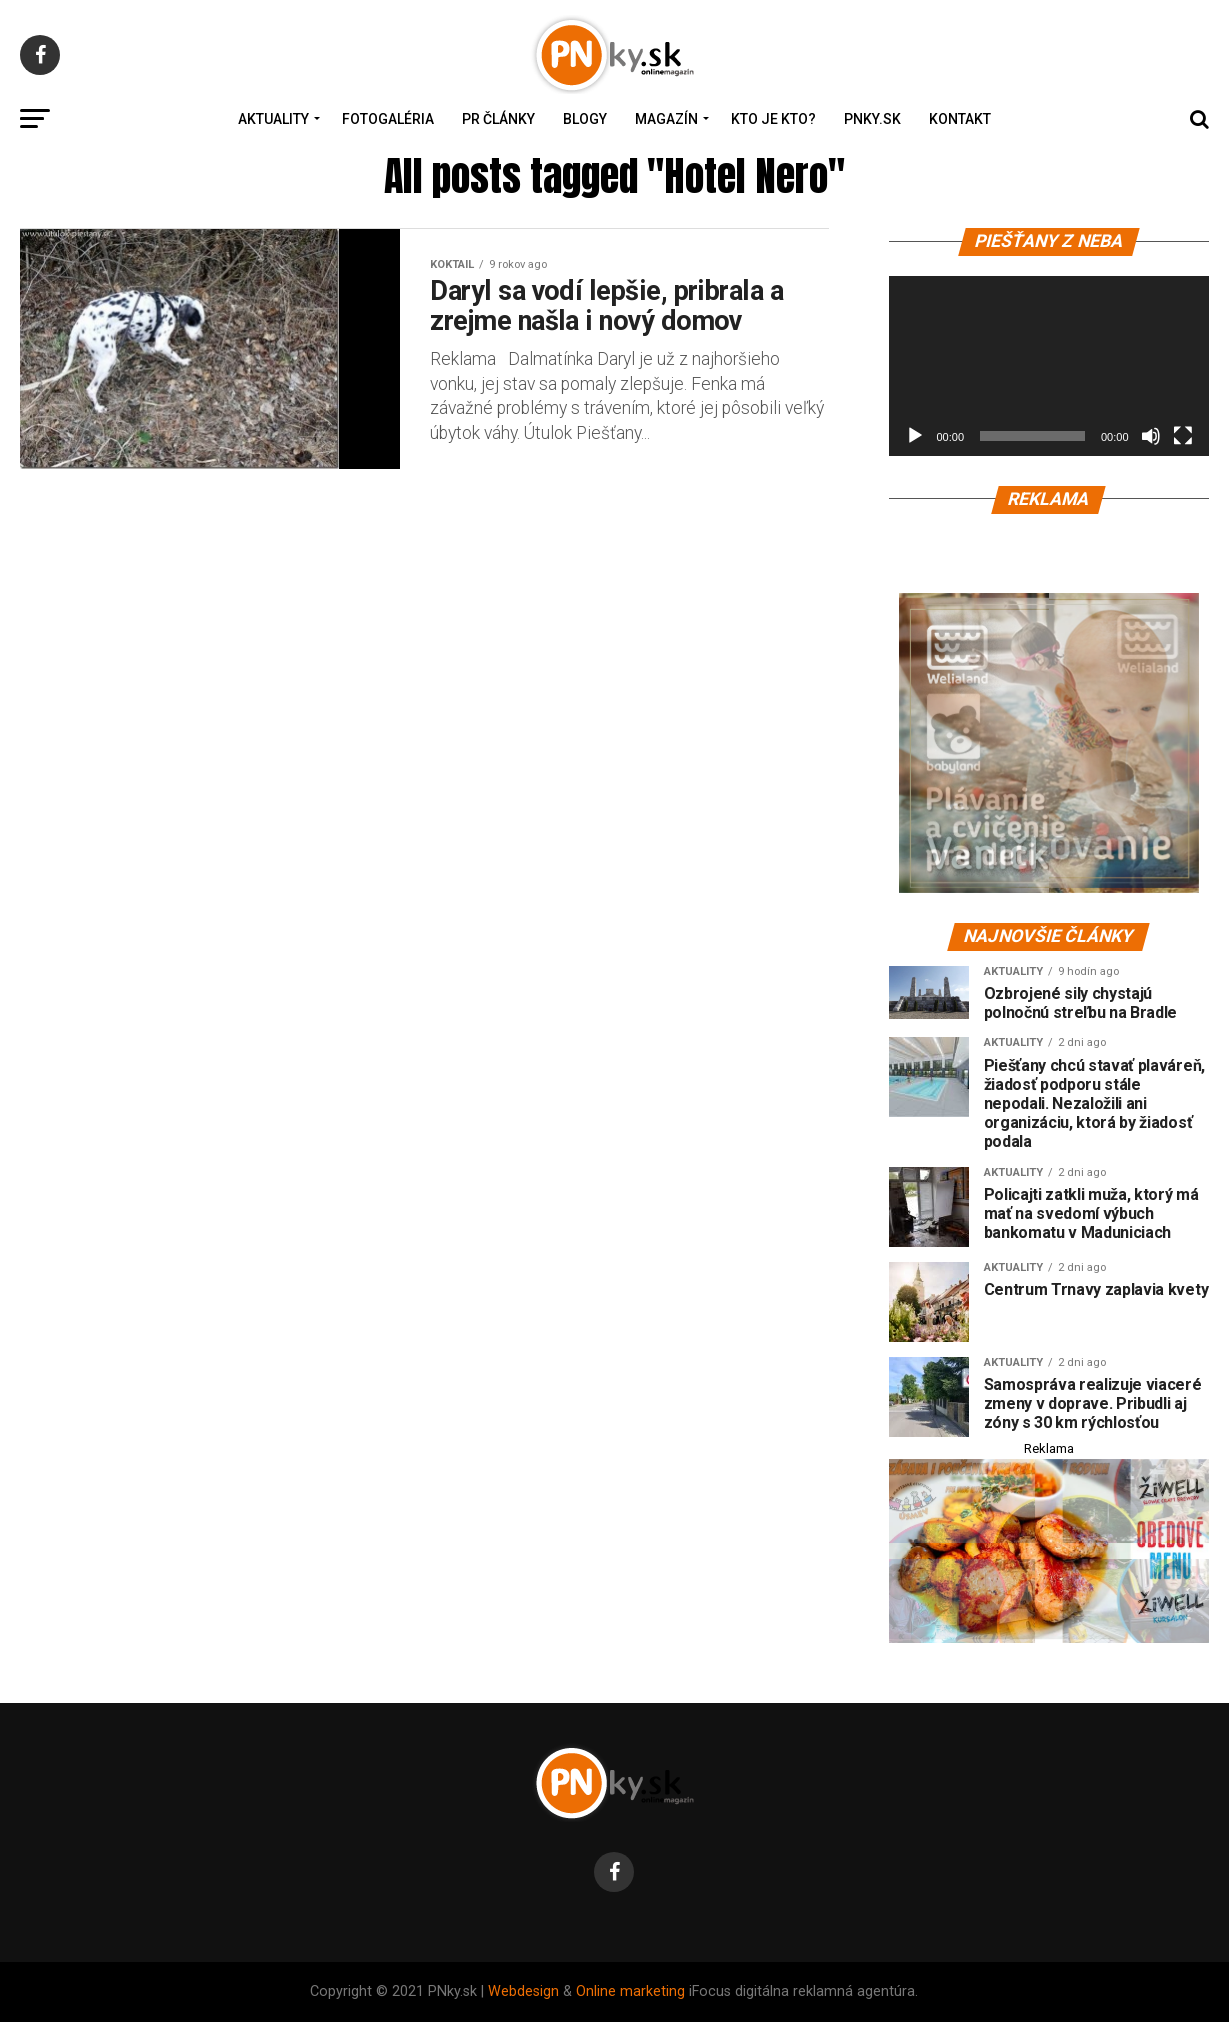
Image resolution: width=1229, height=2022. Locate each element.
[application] (1049, 366)
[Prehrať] (915, 436)
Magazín (666, 119)
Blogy (585, 119)
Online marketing (630, 1991)
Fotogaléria (388, 119)
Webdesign (523, 1991)
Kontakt (960, 119)
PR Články (498, 119)
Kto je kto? (773, 119)
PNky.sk (872, 119)
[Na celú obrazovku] (1183, 436)
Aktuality (273, 119)
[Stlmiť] (1151, 436)
